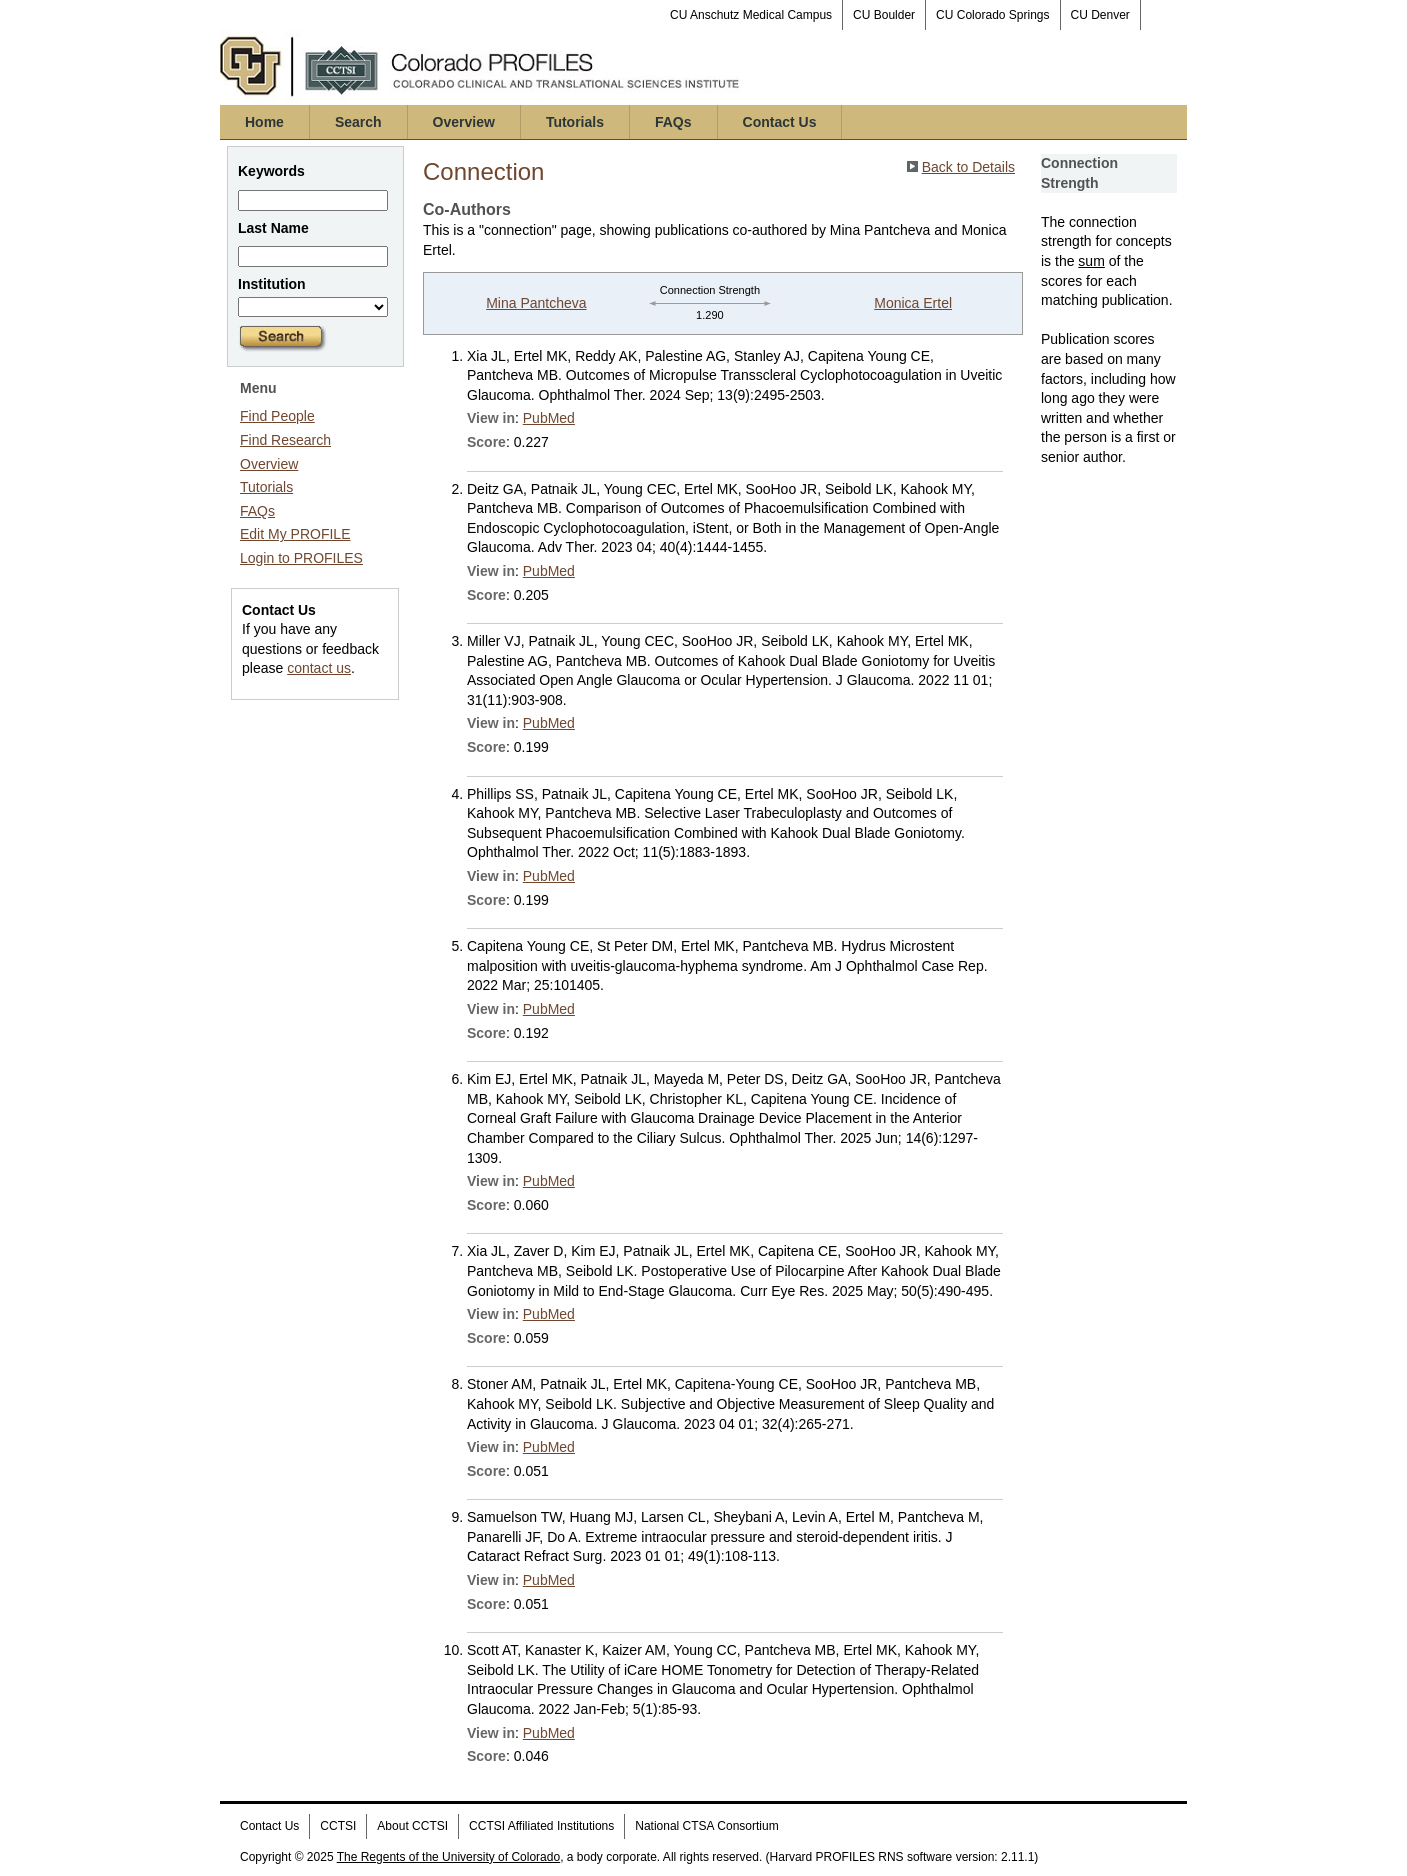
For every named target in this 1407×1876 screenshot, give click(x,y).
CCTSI (338, 1826)
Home (264, 122)
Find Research (285, 440)
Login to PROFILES (301, 558)
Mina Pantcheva (536, 303)
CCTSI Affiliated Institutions (541, 1826)
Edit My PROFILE (295, 534)
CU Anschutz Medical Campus (751, 15)
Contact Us (780, 122)
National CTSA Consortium (706, 1826)
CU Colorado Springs (992, 15)
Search (358, 122)
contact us (319, 668)
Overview (464, 122)
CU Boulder (884, 15)
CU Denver (1100, 15)
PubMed (549, 418)
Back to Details (968, 167)
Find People (277, 416)
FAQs (673, 122)
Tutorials (575, 122)
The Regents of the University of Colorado (448, 1857)
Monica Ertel (913, 303)
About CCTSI (412, 1826)
